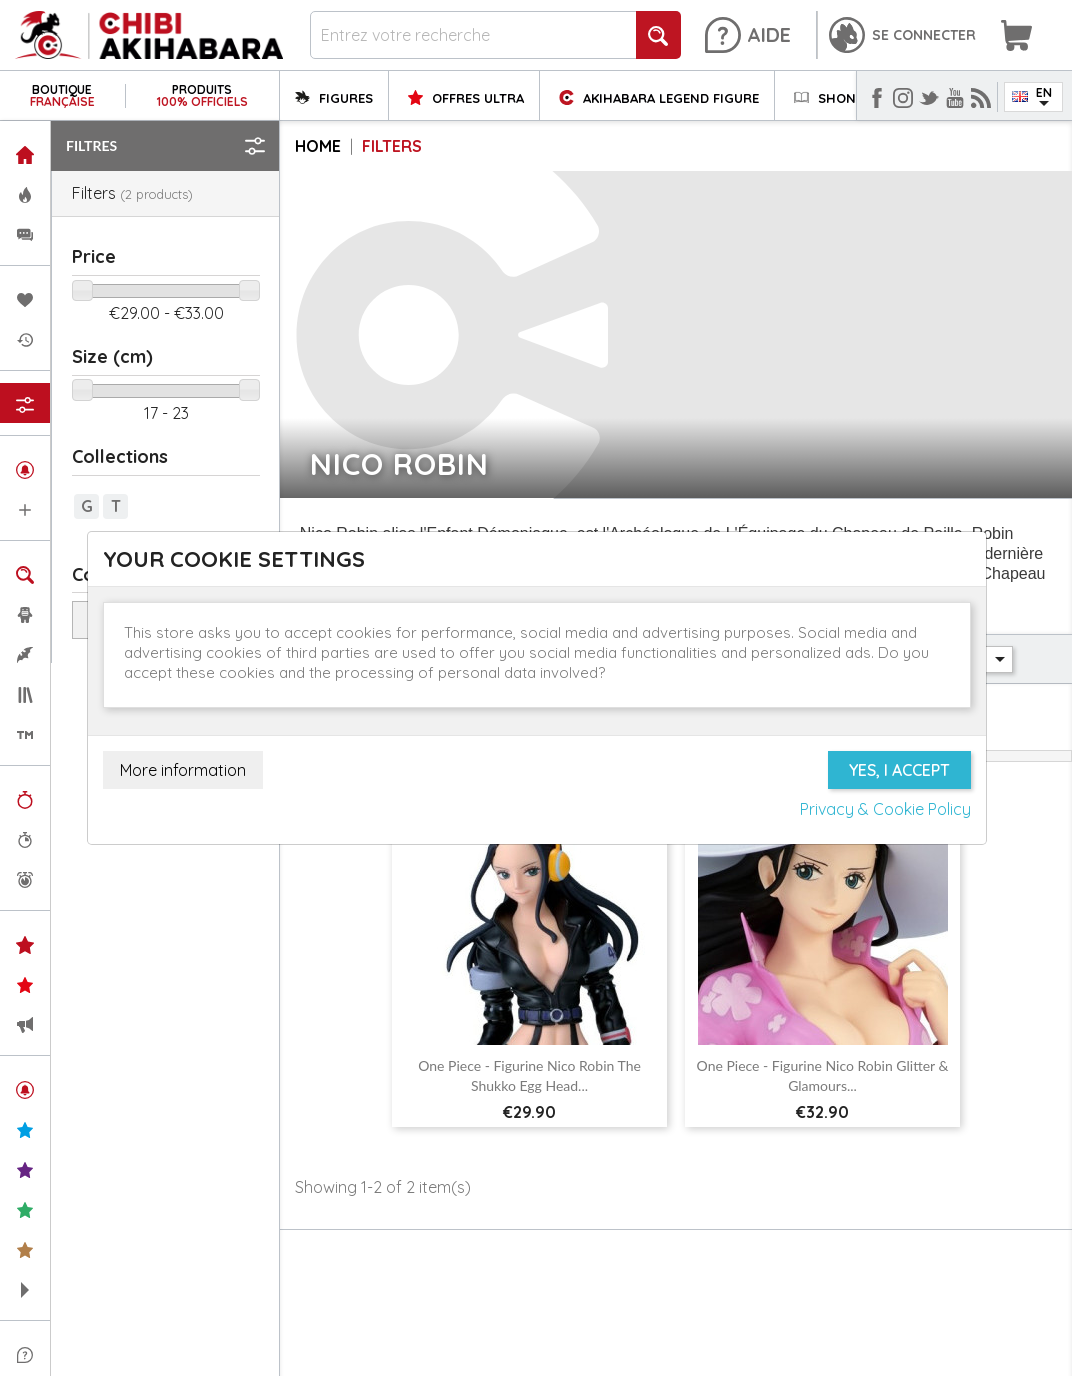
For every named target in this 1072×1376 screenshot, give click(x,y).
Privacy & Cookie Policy (885, 809)
